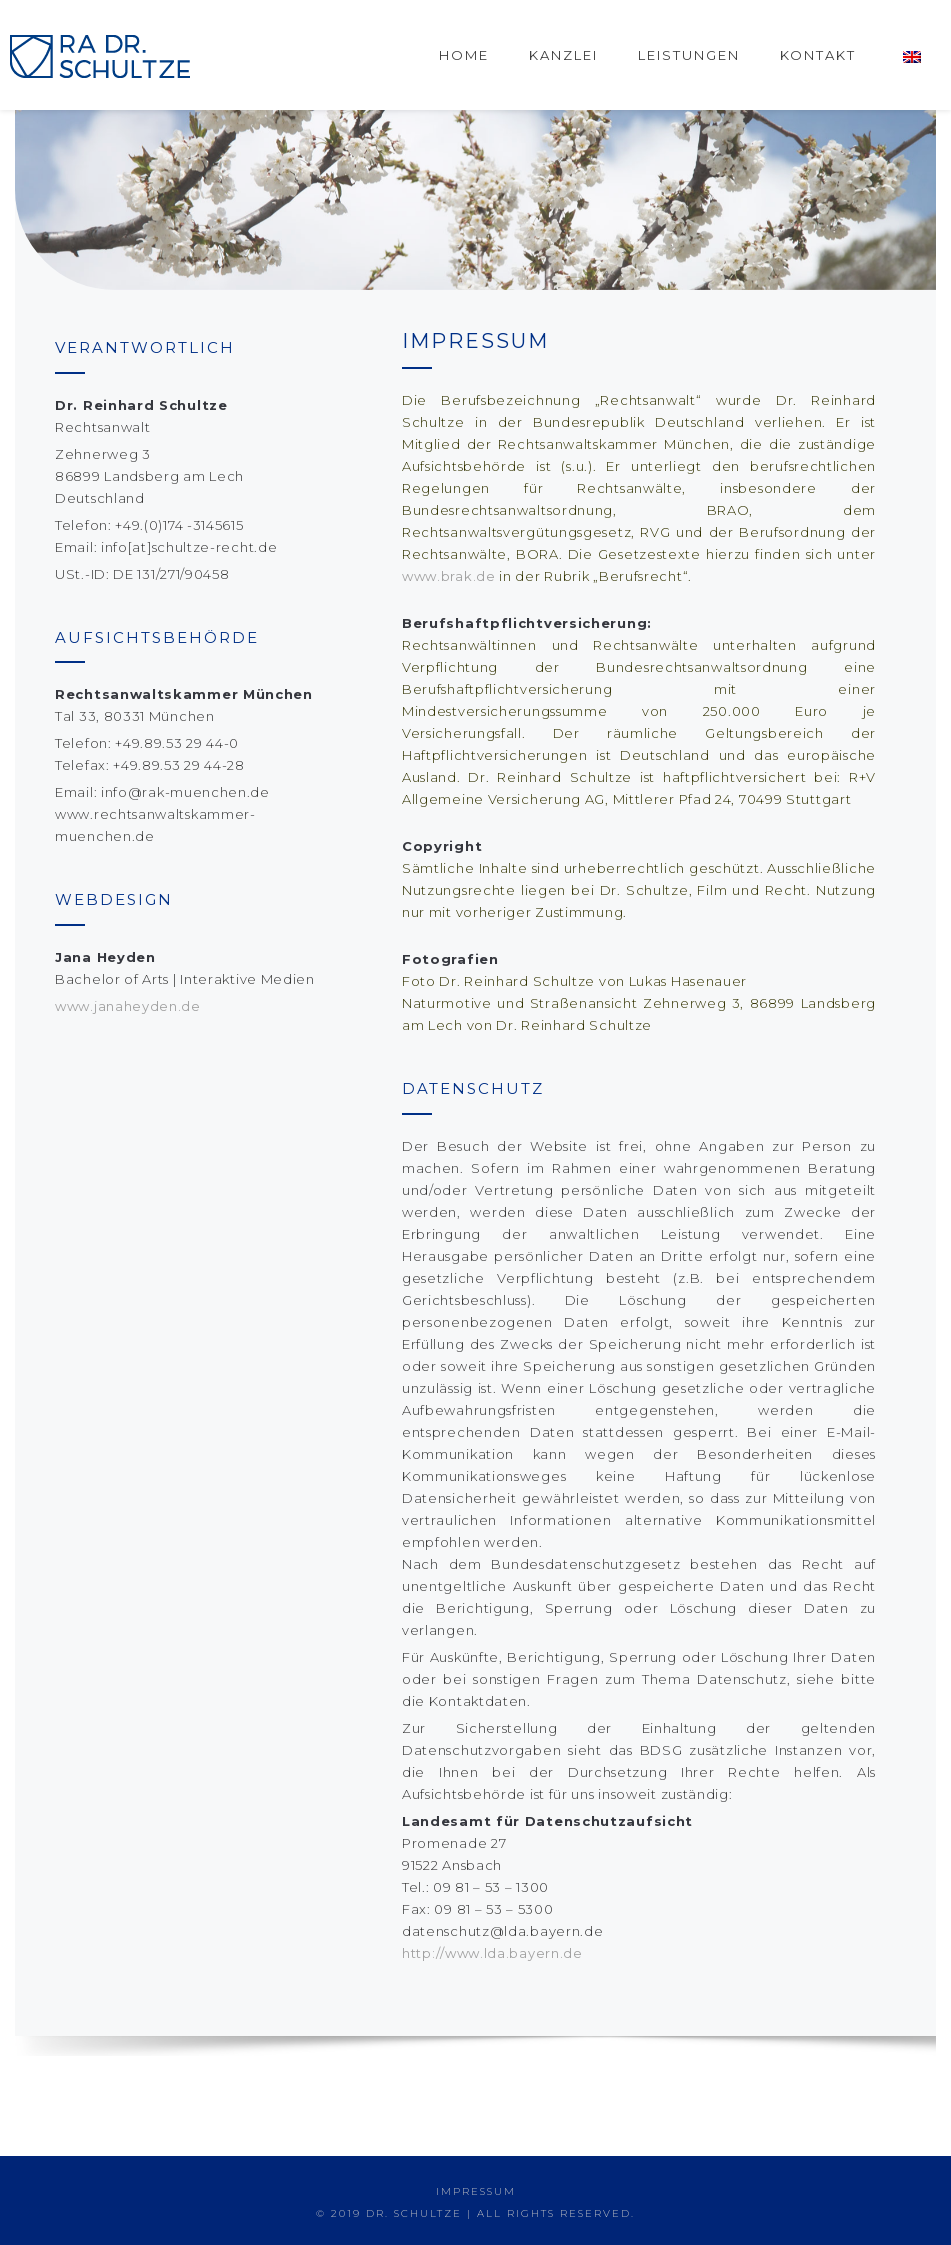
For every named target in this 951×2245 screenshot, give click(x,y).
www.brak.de (449, 576)
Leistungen (689, 55)
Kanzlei (563, 55)
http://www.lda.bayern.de (492, 1953)
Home (464, 55)
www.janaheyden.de (128, 1006)
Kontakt (818, 55)
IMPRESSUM (476, 2191)
